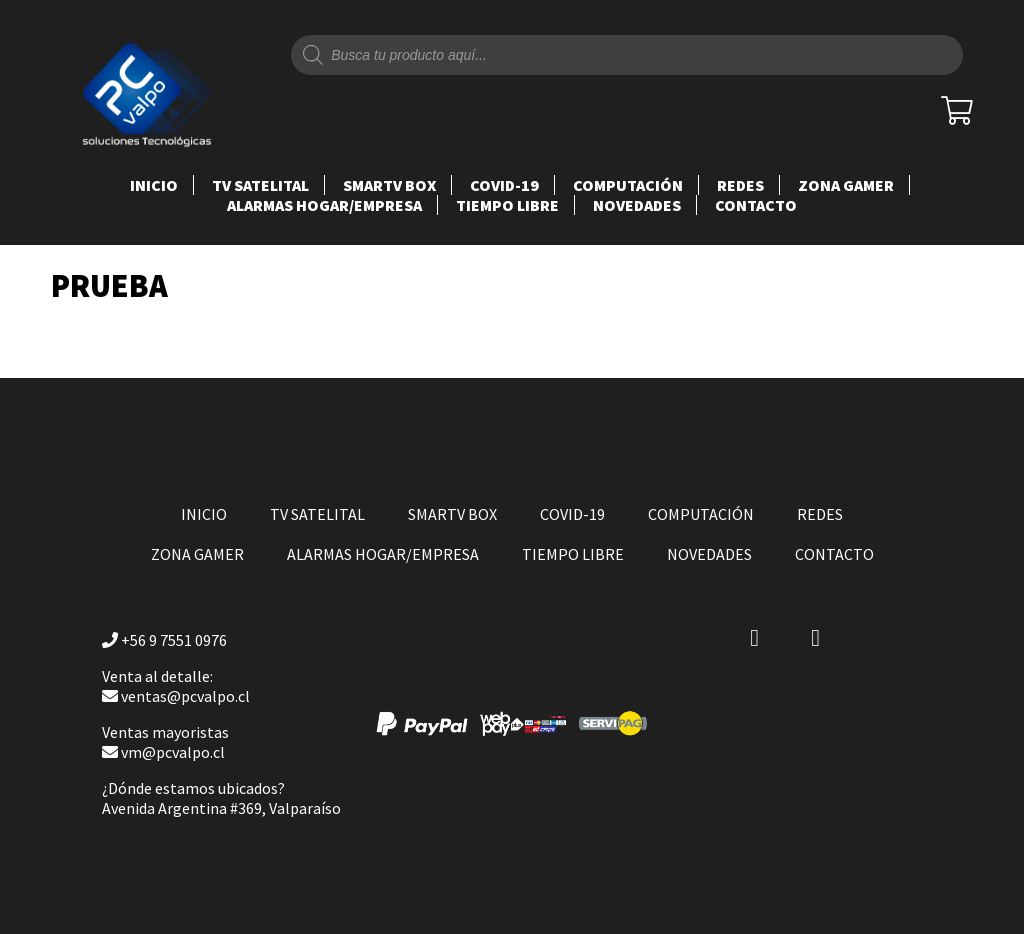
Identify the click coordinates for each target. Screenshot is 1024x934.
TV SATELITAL (260, 185)
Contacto (756, 205)
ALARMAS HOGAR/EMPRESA (324, 205)
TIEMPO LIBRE (507, 205)
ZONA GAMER (846, 185)
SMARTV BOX (389, 185)
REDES (740, 185)
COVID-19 (504, 185)
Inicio (154, 185)
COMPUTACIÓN (628, 185)
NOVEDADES (637, 205)
